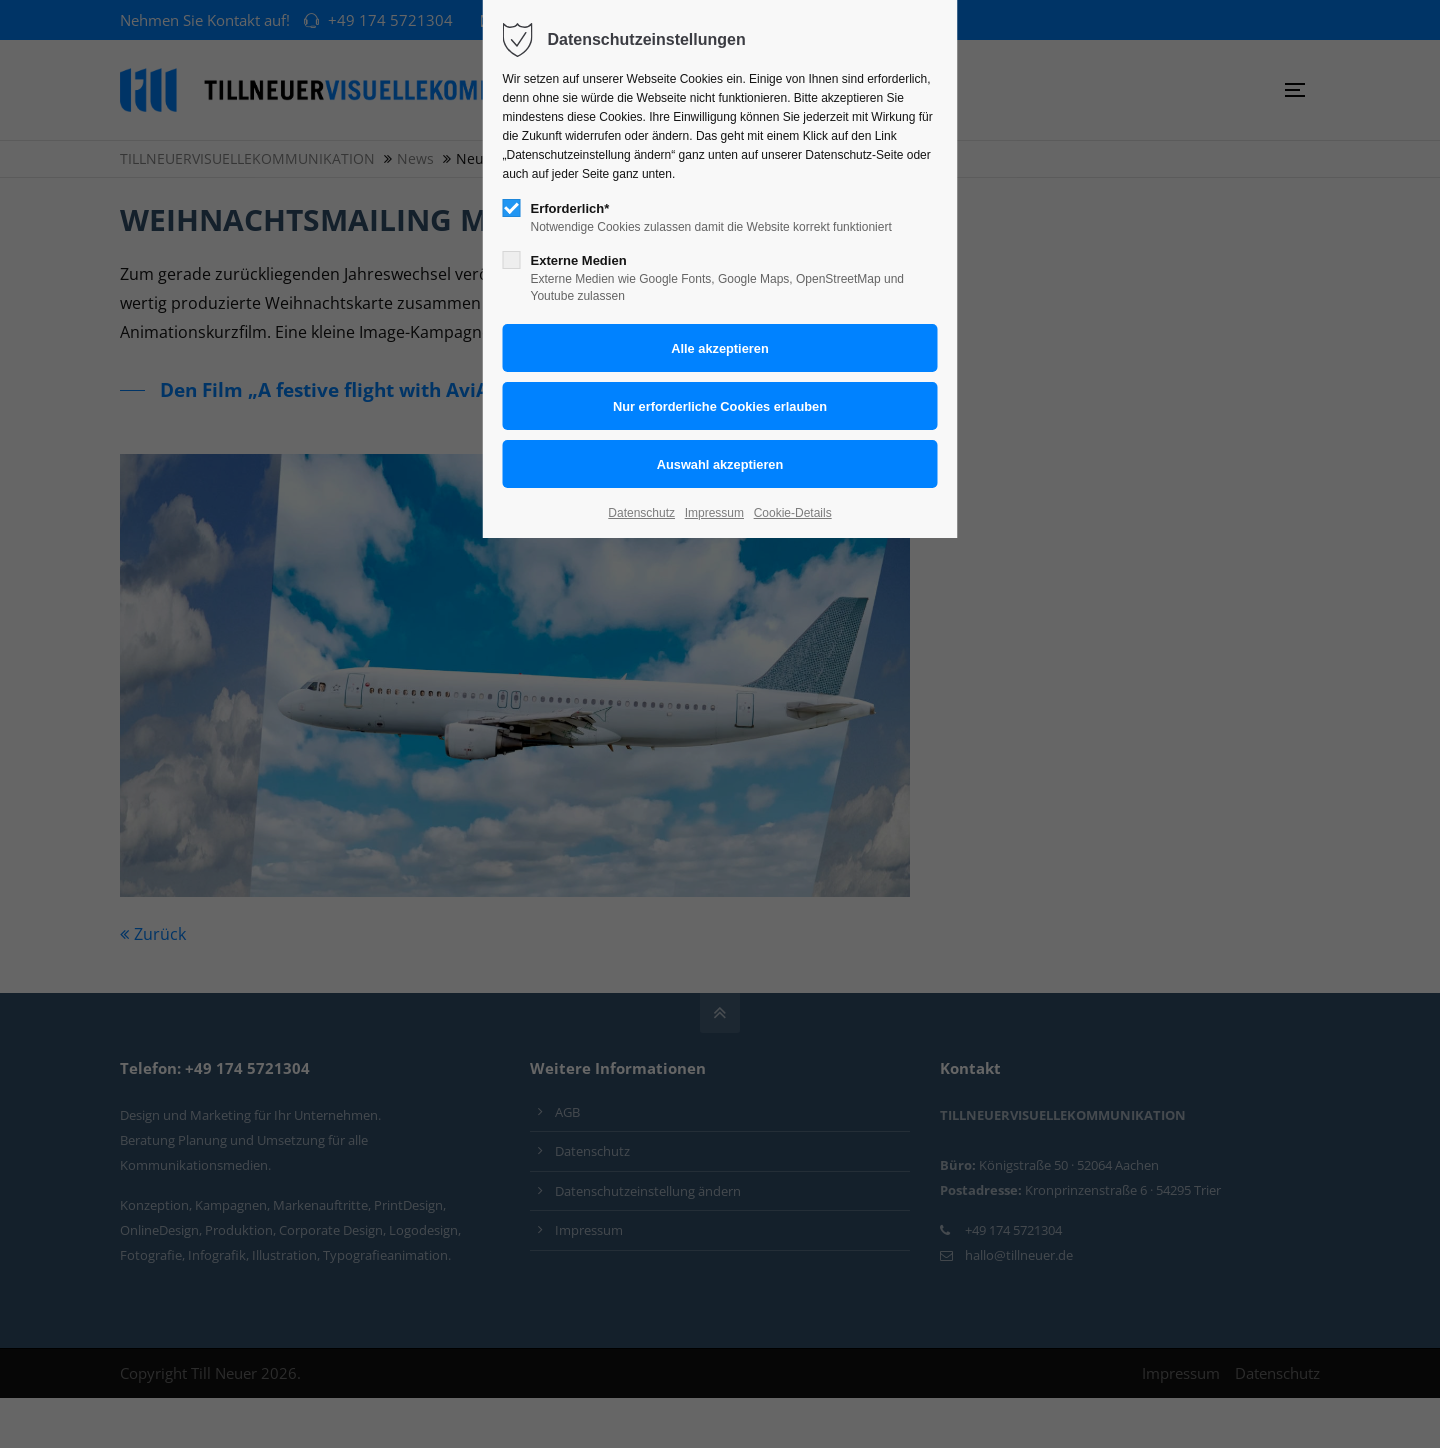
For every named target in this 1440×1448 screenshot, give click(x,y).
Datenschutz (641, 513)
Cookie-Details (793, 513)
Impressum (714, 513)
